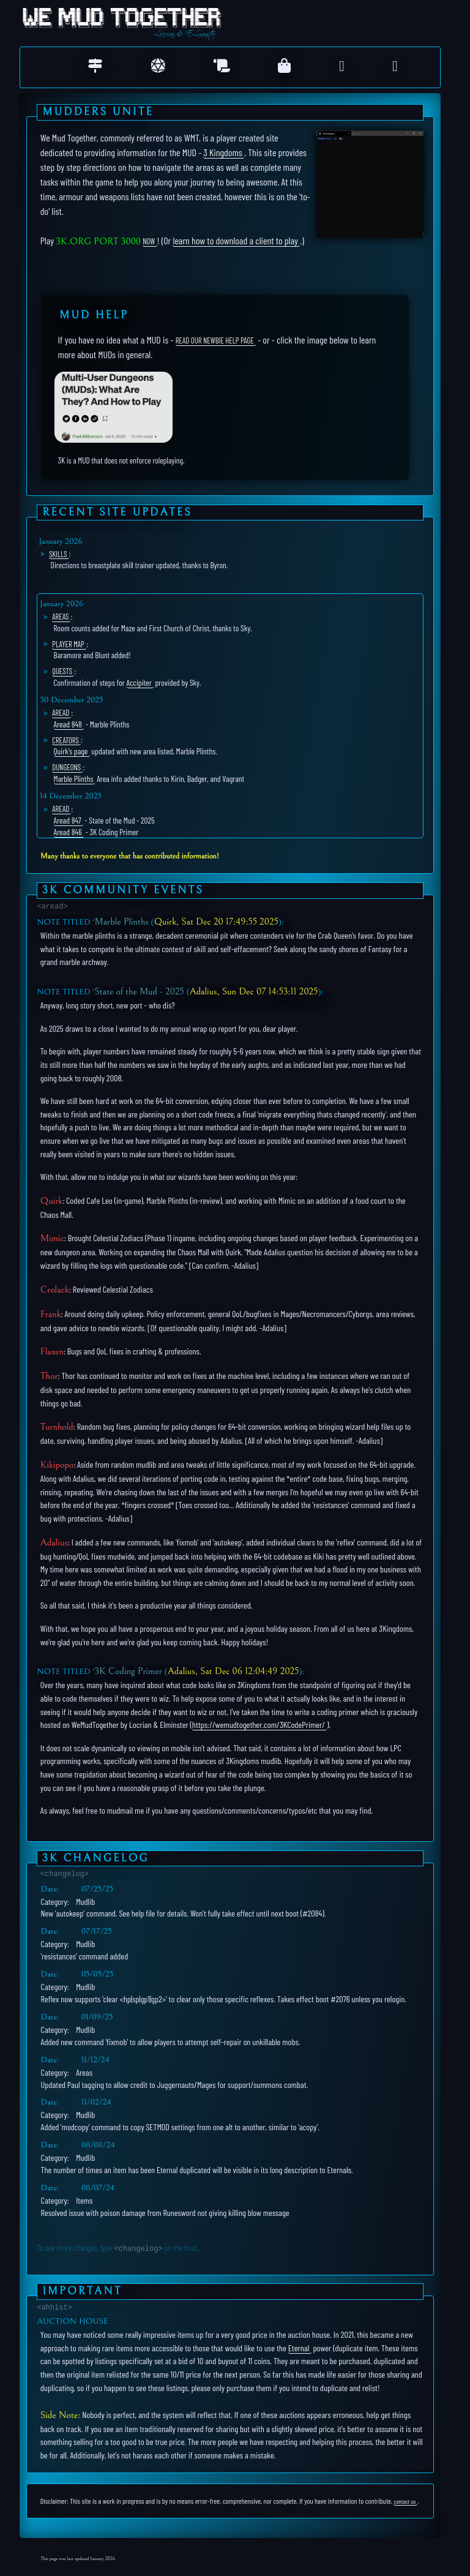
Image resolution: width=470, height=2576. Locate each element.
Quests (62, 671)
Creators (65, 740)
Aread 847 (67, 820)
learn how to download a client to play (235, 240)
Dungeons (66, 767)
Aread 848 (68, 724)
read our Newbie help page (215, 340)
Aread (60, 713)
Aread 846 (68, 832)
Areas (60, 616)
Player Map (68, 644)
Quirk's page (71, 751)
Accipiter (139, 682)
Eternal (299, 2346)
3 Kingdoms (222, 152)
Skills (58, 553)
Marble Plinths (74, 778)
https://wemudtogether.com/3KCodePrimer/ (258, 1724)
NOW (149, 241)
